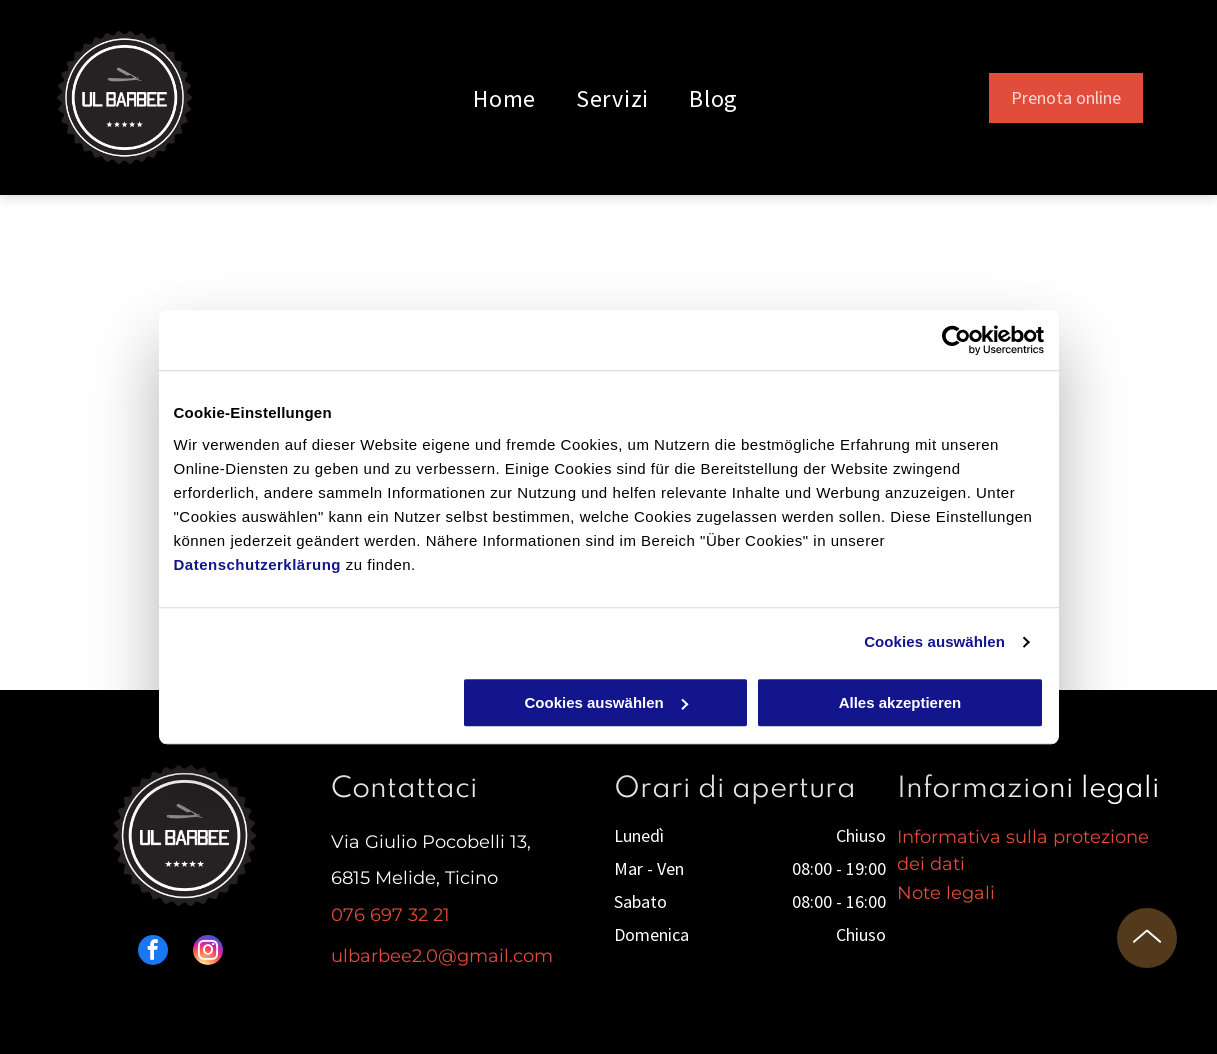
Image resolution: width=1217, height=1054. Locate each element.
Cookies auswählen (934, 641)
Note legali (946, 893)
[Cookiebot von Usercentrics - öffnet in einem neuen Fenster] (956, 340)
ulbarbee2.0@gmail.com (442, 956)
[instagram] (208, 952)
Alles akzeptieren (900, 702)
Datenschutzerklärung (258, 564)
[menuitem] (504, 98)
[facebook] (153, 952)
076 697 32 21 (390, 915)
